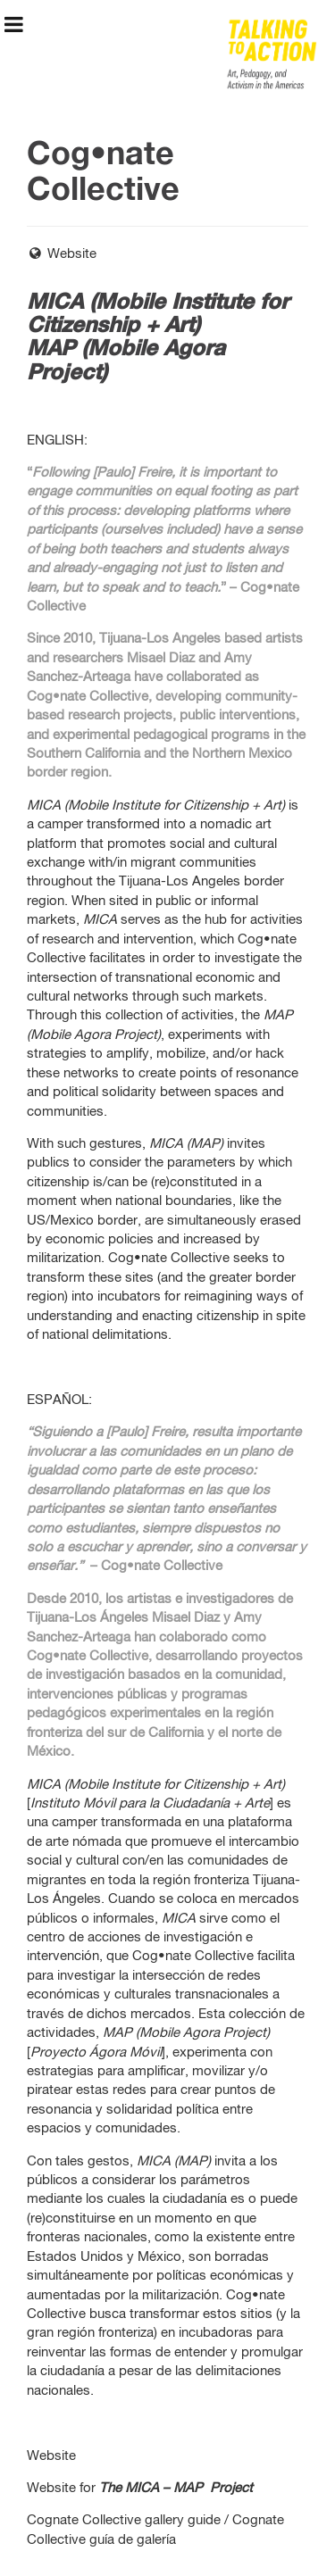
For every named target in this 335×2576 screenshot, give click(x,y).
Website (61, 254)
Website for (140, 2488)
